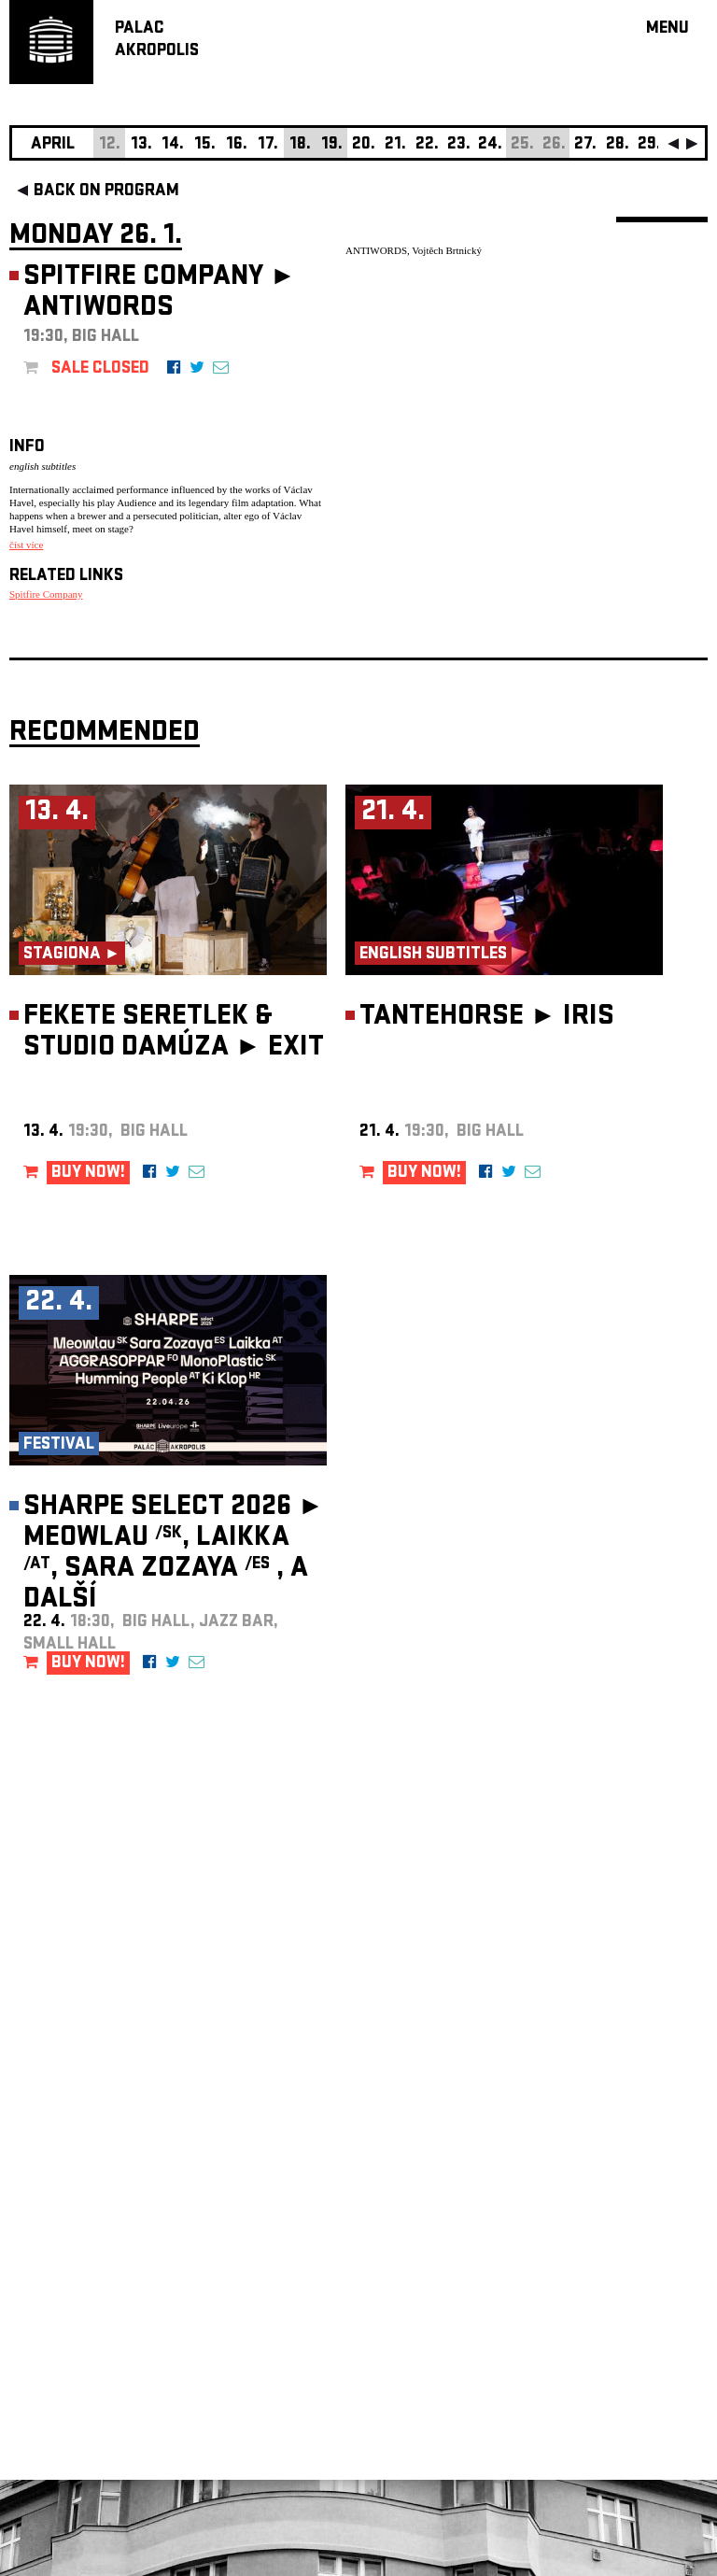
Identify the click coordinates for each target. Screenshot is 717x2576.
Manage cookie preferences (81, 2322)
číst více (26, 544)
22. (427, 145)
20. (363, 145)
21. (395, 145)
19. (332, 145)
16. (236, 145)
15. (205, 145)
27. (585, 145)
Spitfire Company (46, 594)
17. (268, 145)
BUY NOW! (88, 1173)
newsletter (587, 2105)
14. (173, 145)
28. (617, 145)
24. (490, 145)
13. (141, 145)
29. (649, 145)
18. (300, 145)
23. (459, 145)
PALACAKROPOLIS (157, 41)
